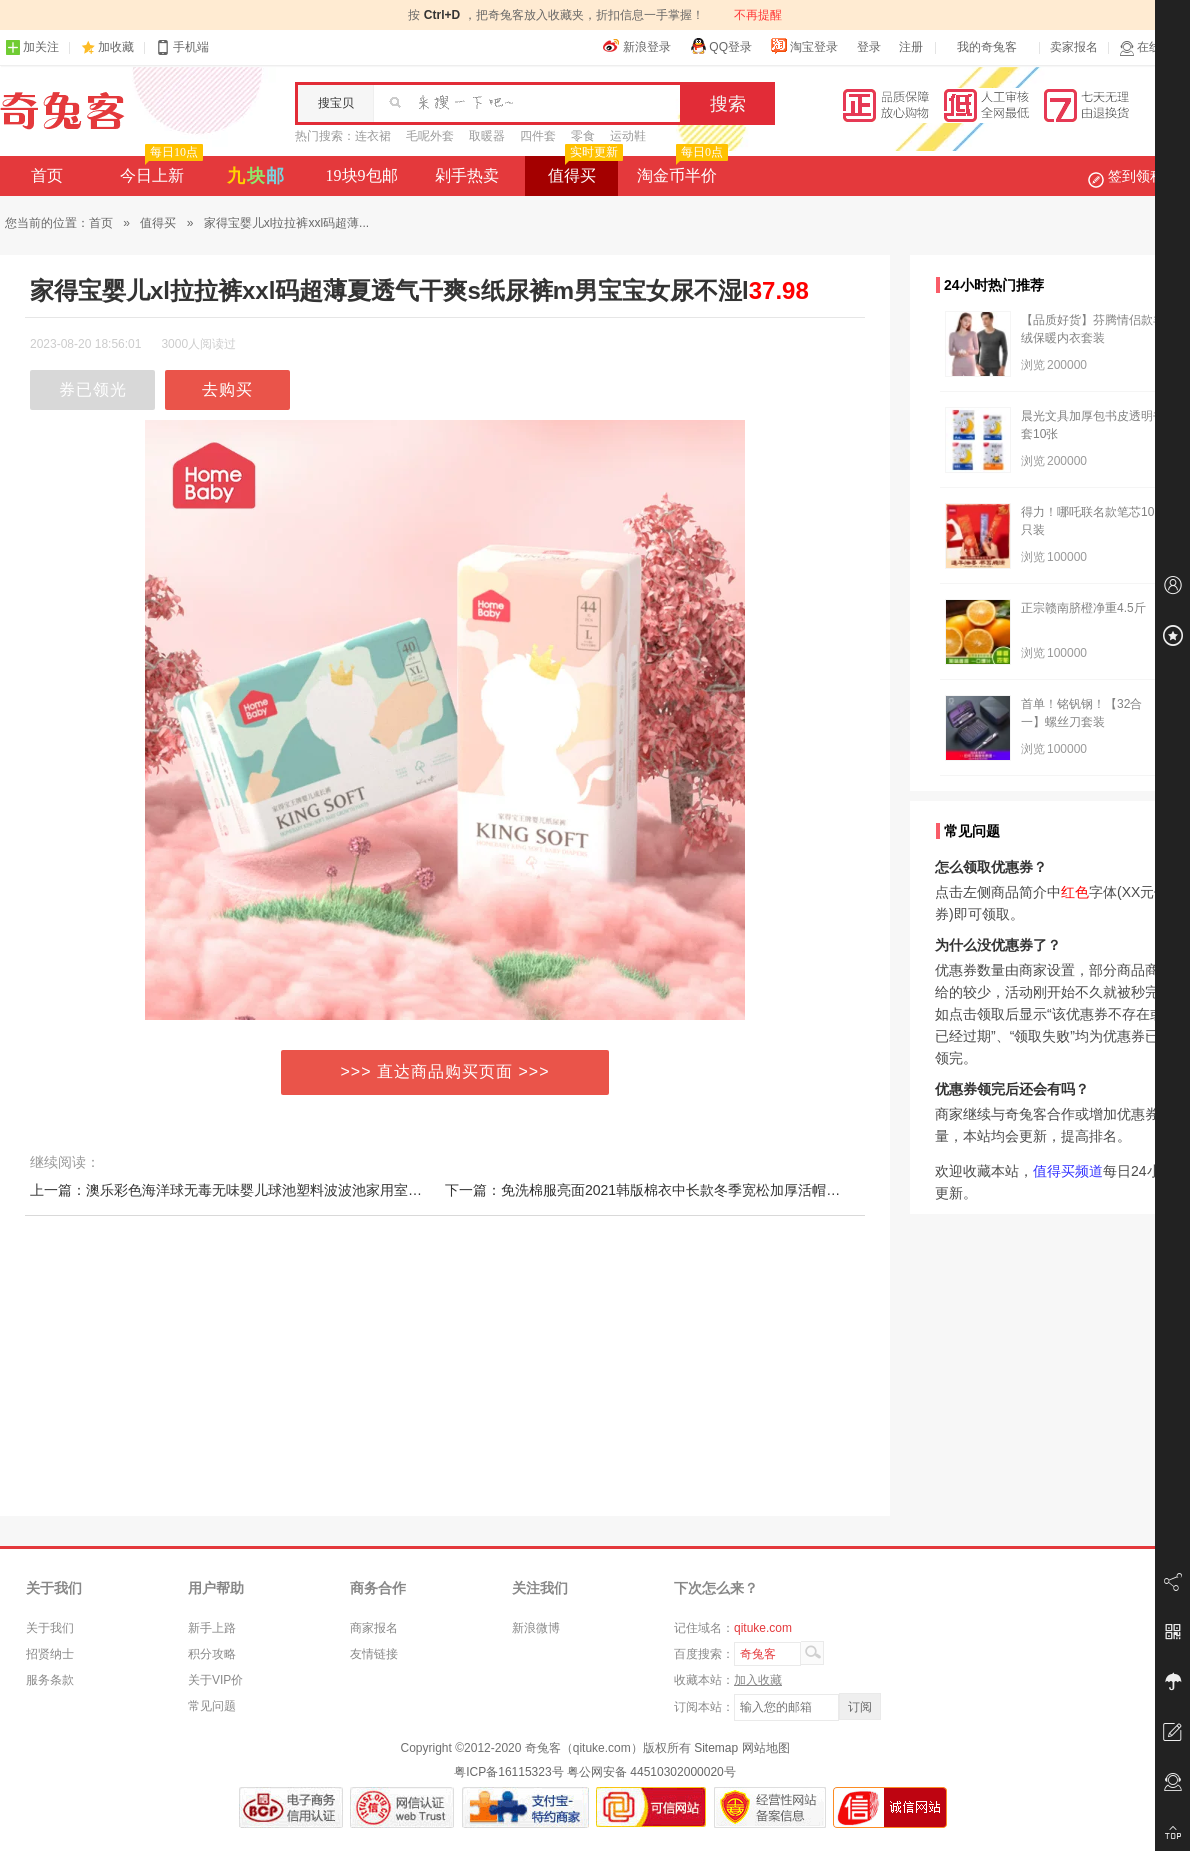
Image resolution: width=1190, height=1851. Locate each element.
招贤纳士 (50, 1654)
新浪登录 (637, 46)
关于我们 (50, 1628)
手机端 (182, 47)
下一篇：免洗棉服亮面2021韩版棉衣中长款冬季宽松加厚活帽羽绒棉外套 (670, 1190)
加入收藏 (758, 1680)
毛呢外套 (430, 136)
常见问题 (212, 1706)
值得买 (583, 170)
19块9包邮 (362, 175)
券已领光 (93, 389)
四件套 (538, 136)
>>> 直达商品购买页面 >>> (445, 1071)
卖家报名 (1074, 47)
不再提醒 (758, 15)
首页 (47, 175)
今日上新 (159, 170)
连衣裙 (373, 136)
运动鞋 (628, 136)
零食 (583, 136)
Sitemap (716, 1748)
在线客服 (1152, 47)
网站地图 (766, 1748)
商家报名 (374, 1628)
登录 (869, 47)
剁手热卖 (467, 175)
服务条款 (50, 1680)
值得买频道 (1068, 1171)
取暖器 (487, 136)
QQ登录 (720, 46)
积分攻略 (212, 1654)
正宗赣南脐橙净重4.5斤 (1083, 608)
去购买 (227, 389)
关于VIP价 (215, 1680)
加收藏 (116, 47)
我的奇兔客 (987, 47)
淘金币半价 (680, 170)
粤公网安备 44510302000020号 (651, 1772)
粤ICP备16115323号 (508, 1772)
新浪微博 (536, 1628)
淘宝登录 (804, 46)
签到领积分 (1136, 176)
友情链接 (374, 1654)
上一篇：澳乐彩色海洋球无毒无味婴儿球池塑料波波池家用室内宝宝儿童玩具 (268, 1190)
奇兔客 (62, 111)
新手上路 (212, 1628)
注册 (911, 47)
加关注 (32, 47)
